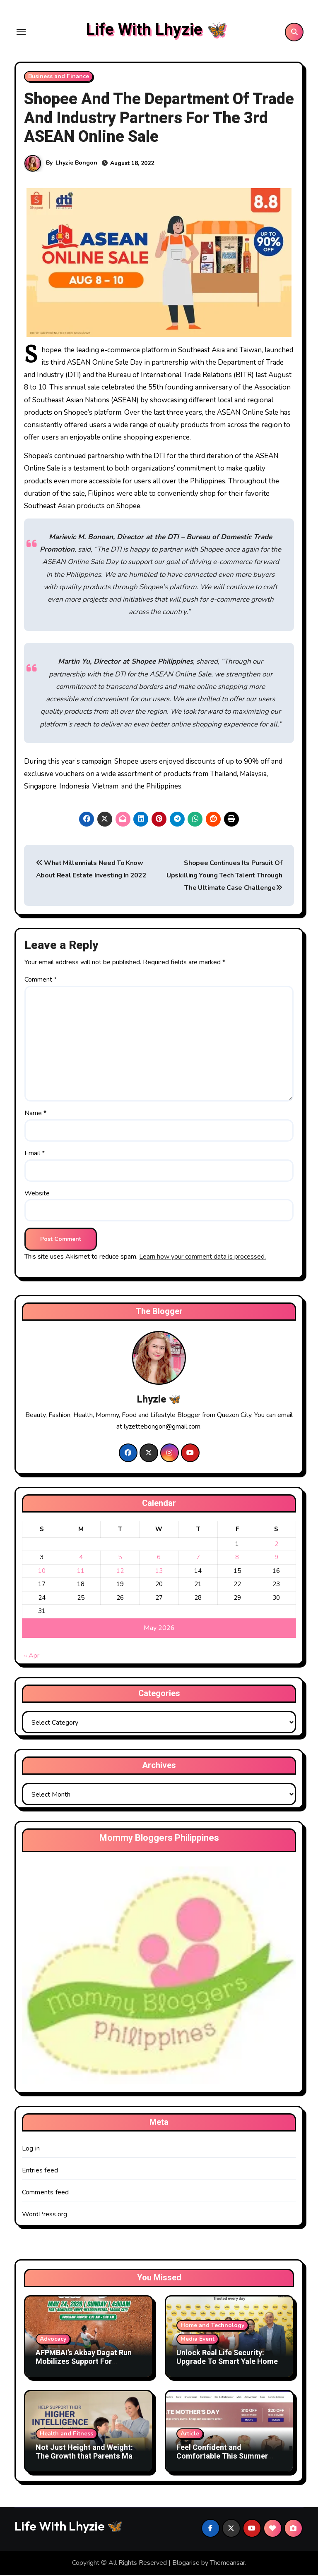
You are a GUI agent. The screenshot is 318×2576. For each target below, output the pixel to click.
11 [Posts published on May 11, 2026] (80, 1572)
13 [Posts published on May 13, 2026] (159, 1572)
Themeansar (227, 2564)
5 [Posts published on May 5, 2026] (120, 1558)
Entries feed (40, 2171)
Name (35, 1114)
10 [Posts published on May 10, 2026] (42, 1572)
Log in (31, 2149)
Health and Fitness (66, 2435)
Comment (40, 980)
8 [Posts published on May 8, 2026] (237, 1558)
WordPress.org (44, 2215)
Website (37, 1194)
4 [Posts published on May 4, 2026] (81, 1558)
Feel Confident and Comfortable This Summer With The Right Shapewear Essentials (222, 2462)
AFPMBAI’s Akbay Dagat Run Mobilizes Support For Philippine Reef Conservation (85, 2363)
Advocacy (53, 2340)
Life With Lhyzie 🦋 (156, 30)
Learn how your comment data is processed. (202, 1257)
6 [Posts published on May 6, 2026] (159, 1558)
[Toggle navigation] (21, 33)
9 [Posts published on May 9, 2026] (276, 1558)
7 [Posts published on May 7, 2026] (198, 1558)
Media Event (197, 2340)
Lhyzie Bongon (76, 164)
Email (34, 1154)
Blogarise (186, 2564)
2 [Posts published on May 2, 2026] (276, 1545)
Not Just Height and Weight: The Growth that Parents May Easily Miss (86, 2457)
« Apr (31, 1656)
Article (190, 2435)
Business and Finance (58, 77)
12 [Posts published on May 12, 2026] (120, 1572)
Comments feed (45, 2193)
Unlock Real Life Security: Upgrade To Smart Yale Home (227, 2359)
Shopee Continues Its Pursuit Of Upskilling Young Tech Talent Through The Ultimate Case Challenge (224, 877)
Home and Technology (212, 2326)
